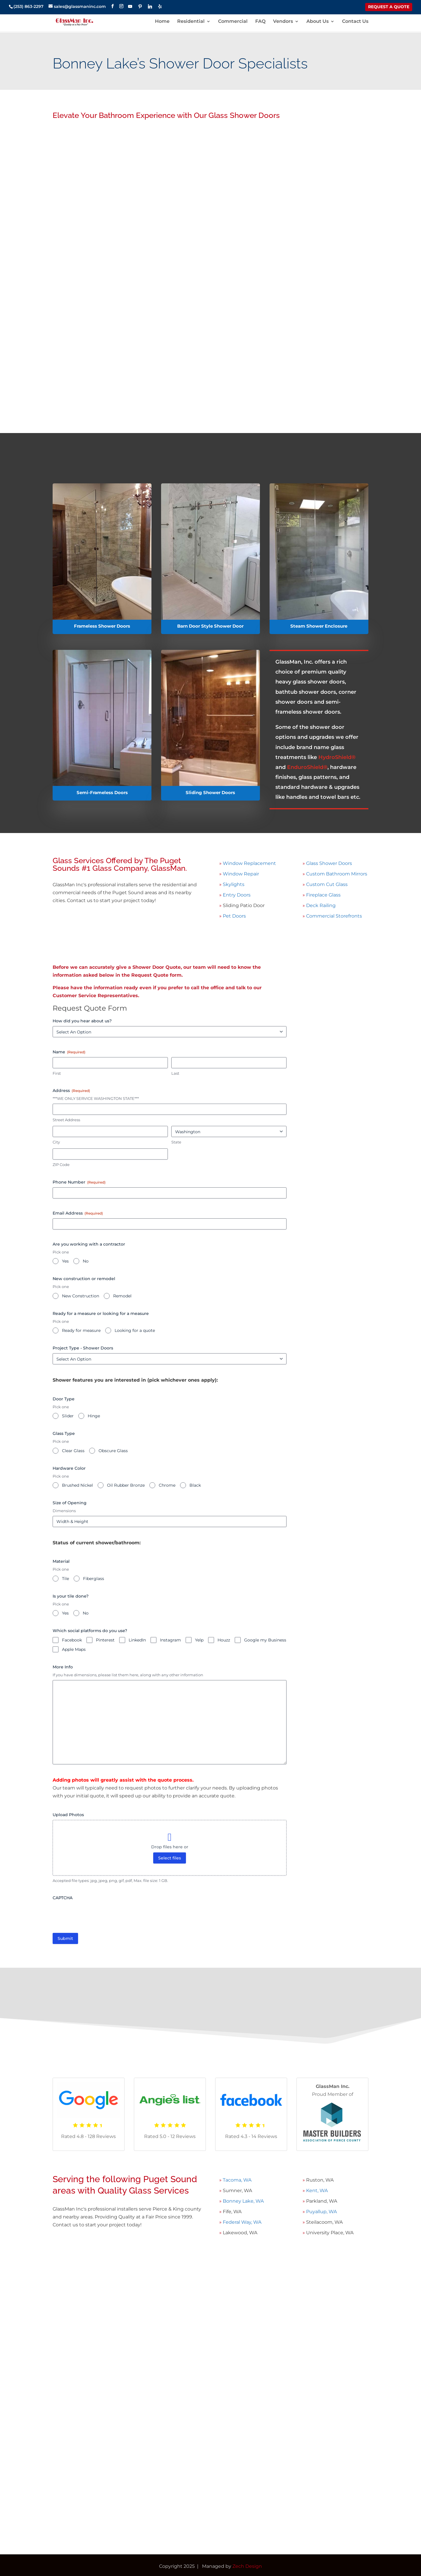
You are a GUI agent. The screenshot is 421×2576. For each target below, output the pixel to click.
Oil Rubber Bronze (126, 1485)
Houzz (224, 1640)
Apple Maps (74, 1649)
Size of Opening (70, 1502)
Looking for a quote (135, 1330)
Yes (65, 1261)
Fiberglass (93, 1578)
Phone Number (79, 1182)
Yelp (199, 1640)
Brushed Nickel (77, 1485)
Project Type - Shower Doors (83, 1348)
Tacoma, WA (237, 2180)
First (57, 1073)
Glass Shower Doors (329, 863)
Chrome (167, 1485)
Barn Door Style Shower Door (210, 626)
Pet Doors (234, 916)
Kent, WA (316, 2190)
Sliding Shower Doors (210, 792)
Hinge (94, 1415)
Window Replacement (249, 863)
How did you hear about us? (82, 1020)
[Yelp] (160, 6)
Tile (65, 1578)
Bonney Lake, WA (243, 2201)
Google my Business (265, 1640)
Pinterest (105, 1640)
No (86, 1261)
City (56, 1142)
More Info (63, 1667)
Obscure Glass (113, 1450)
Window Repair (241, 874)
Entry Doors (237, 895)
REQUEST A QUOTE (388, 6)
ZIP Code (61, 1164)
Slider (68, 1415)
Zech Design (247, 2566)
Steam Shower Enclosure (318, 626)
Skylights (233, 884)
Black (195, 1485)
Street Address (66, 1119)
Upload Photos (68, 1814)
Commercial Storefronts (334, 916)
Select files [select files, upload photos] (169, 1858)
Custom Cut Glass (327, 884)
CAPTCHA (63, 1897)
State (176, 1142)
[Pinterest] (140, 6)
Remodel (122, 1296)
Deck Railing (321, 905)
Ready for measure (81, 1330)
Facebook (72, 1640)
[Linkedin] (150, 6)
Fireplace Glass (323, 895)
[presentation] (97, 1914)
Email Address (78, 1213)
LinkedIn (137, 1640)
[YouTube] (130, 6)
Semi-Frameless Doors (102, 792)
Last (175, 1073)
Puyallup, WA (321, 2211)
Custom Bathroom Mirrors (336, 874)
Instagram (170, 1640)
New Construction (80, 1296)
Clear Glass (73, 1450)
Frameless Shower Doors (102, 626)
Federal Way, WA (241, 2222)
